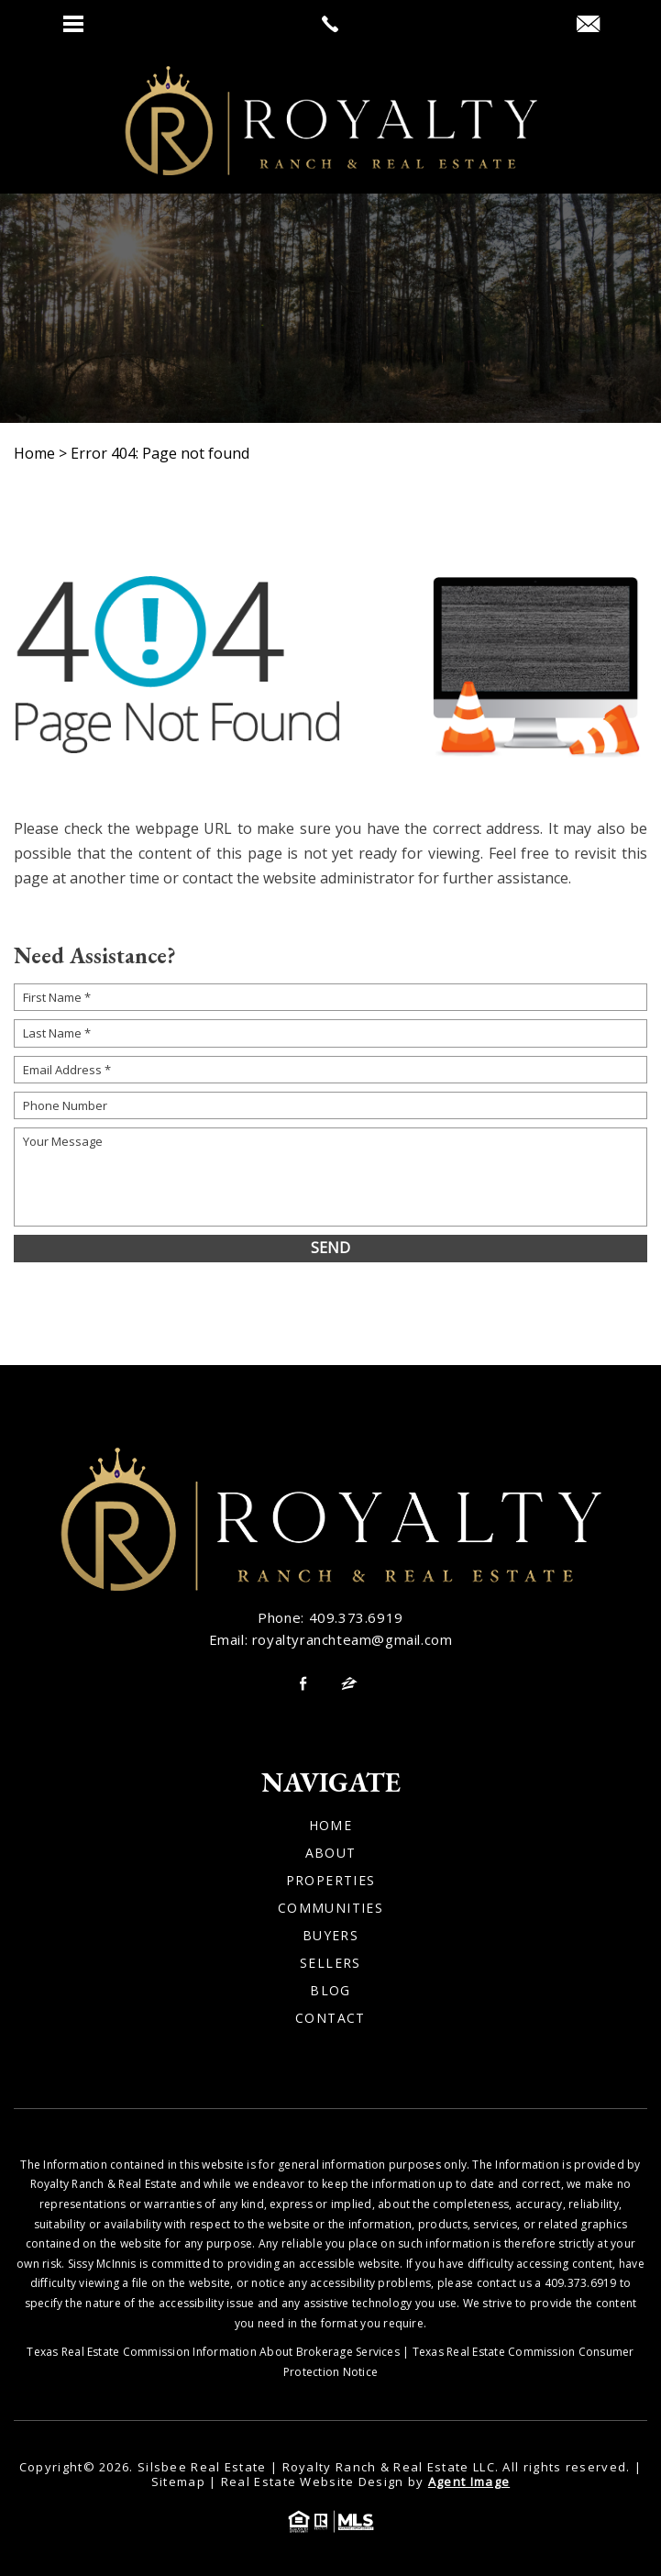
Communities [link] (330, 1908)
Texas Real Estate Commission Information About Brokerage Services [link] (213, 2351)
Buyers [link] (330, 1935)
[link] (330, 24)
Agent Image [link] (469, 2481)
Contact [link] (330, 2018)
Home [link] (331, 1825)
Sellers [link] (330, 1963)
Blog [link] (330, 1990)
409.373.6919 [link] (356, 1617)
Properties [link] (331, 1880)
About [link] (331, 1853)
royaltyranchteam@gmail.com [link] (352, 1639)
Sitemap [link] (178, 2481)
